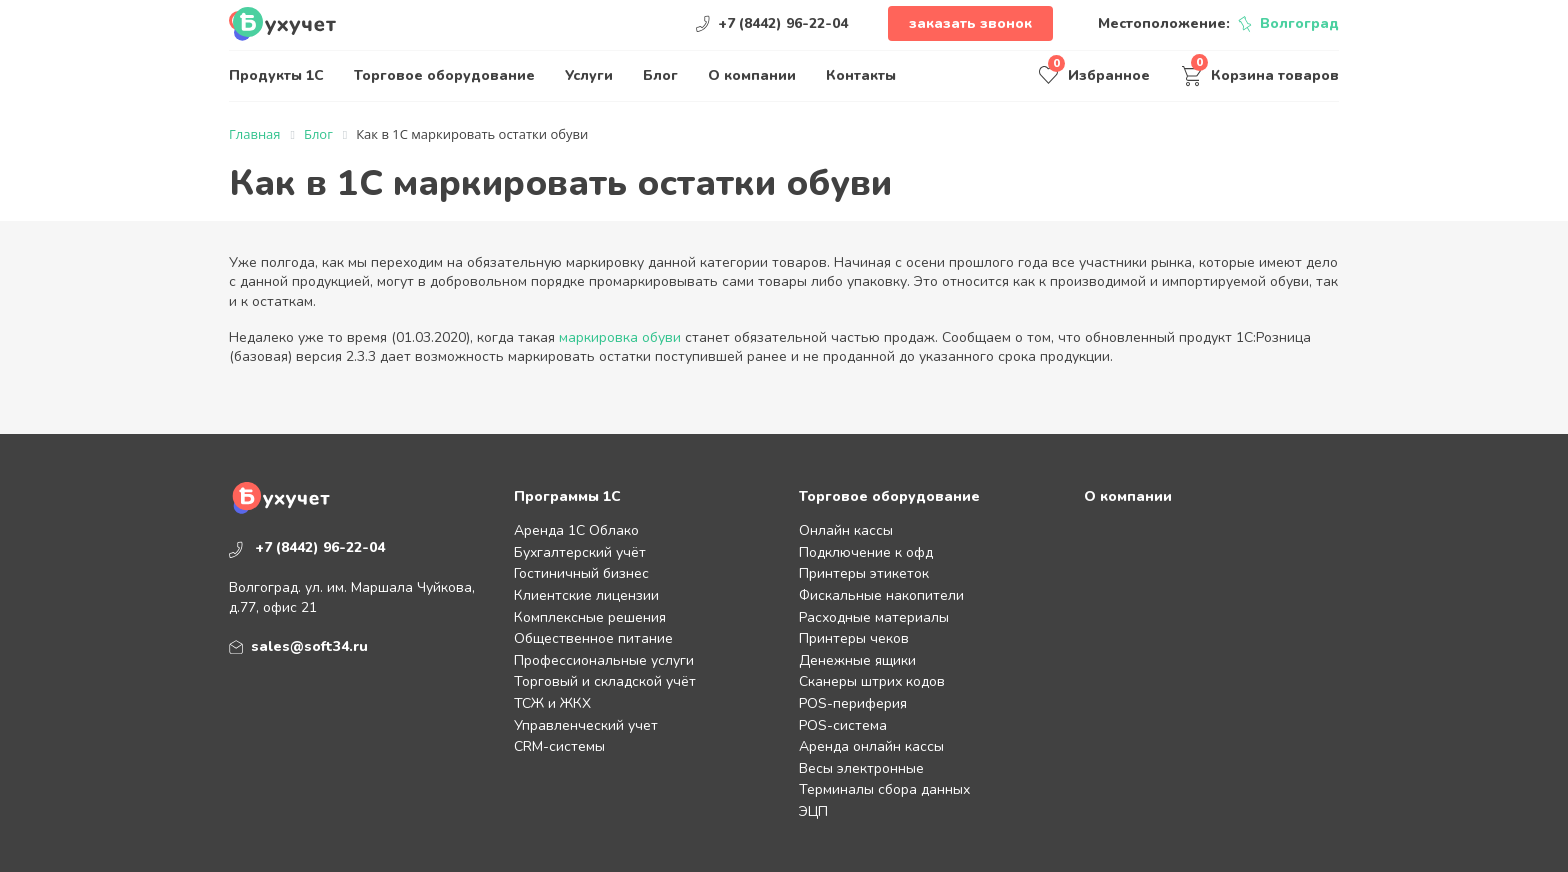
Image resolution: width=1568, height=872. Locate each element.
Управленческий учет (586, 725)
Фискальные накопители (881, 595)
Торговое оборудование (444, 75)
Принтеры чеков (854, 638)
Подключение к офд (866, 552)
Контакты (861, 75)
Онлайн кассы (846, 530)
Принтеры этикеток (864, 573)
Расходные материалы (874, 617)
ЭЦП (813, 811)
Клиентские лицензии (586, 595)
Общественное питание (593, 638)
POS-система (843, 725)
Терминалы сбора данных (884, 789)
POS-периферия (853, 703)
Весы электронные (861, 768)
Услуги (589, 75)
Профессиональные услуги (604, 660)
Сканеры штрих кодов (872, 681)
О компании (752, 75)
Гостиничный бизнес (581, 573)
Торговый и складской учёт (605, 681)
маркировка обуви (620, 337)
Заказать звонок (970, 23)
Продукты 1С (276, 75)
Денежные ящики (857, 660)
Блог (660, 75)
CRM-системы (559, 746)
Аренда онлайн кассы (871, 746)
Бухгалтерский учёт (580, 552)
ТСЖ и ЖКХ (552, 703)
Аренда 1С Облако (576, 530)
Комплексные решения (590, 617)
